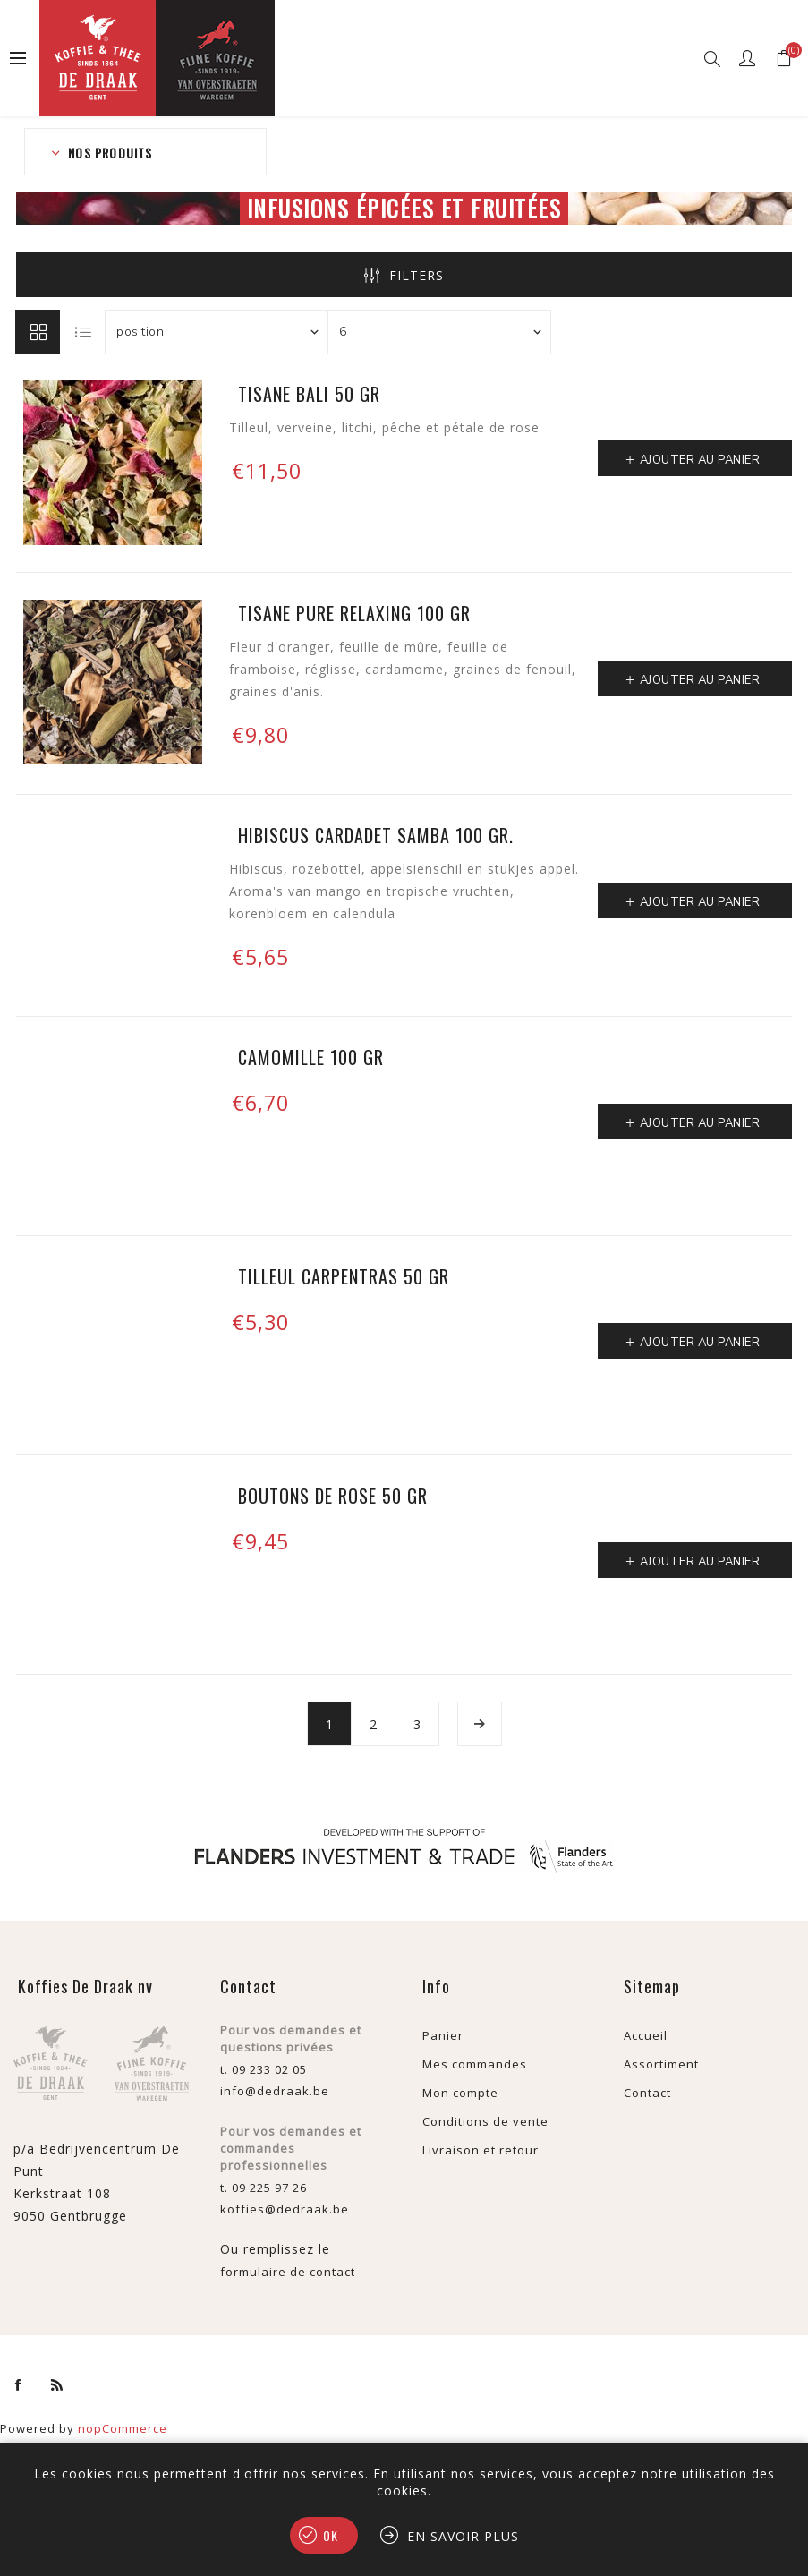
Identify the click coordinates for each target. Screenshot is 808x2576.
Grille (37, 332)
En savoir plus (463, 2536)
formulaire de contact (287, 2272)
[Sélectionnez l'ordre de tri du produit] (216, 332)
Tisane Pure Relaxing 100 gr (354, 613)
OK (330, 2535)
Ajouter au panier (700, 460)
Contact (647, 2093)
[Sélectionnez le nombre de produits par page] (439, 332)
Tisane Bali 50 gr (309, 393)
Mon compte (460, 2093)
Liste (83, 332)
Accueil (646, 2035)
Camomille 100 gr (311, 1057)
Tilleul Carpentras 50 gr (343, 1276)
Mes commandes (474, 2064)
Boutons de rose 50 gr (333, 1495)
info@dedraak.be (274, 2091)
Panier (443, 2035)
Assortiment (661, 2064)
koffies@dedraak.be (284, 2209)
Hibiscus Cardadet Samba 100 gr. (376, 835)
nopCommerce (122, 2428)
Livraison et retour (480, 2150)
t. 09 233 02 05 (263, 2069)
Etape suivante (479, 1723)
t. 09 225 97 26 (263, 2187)
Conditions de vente (485, 2121)
